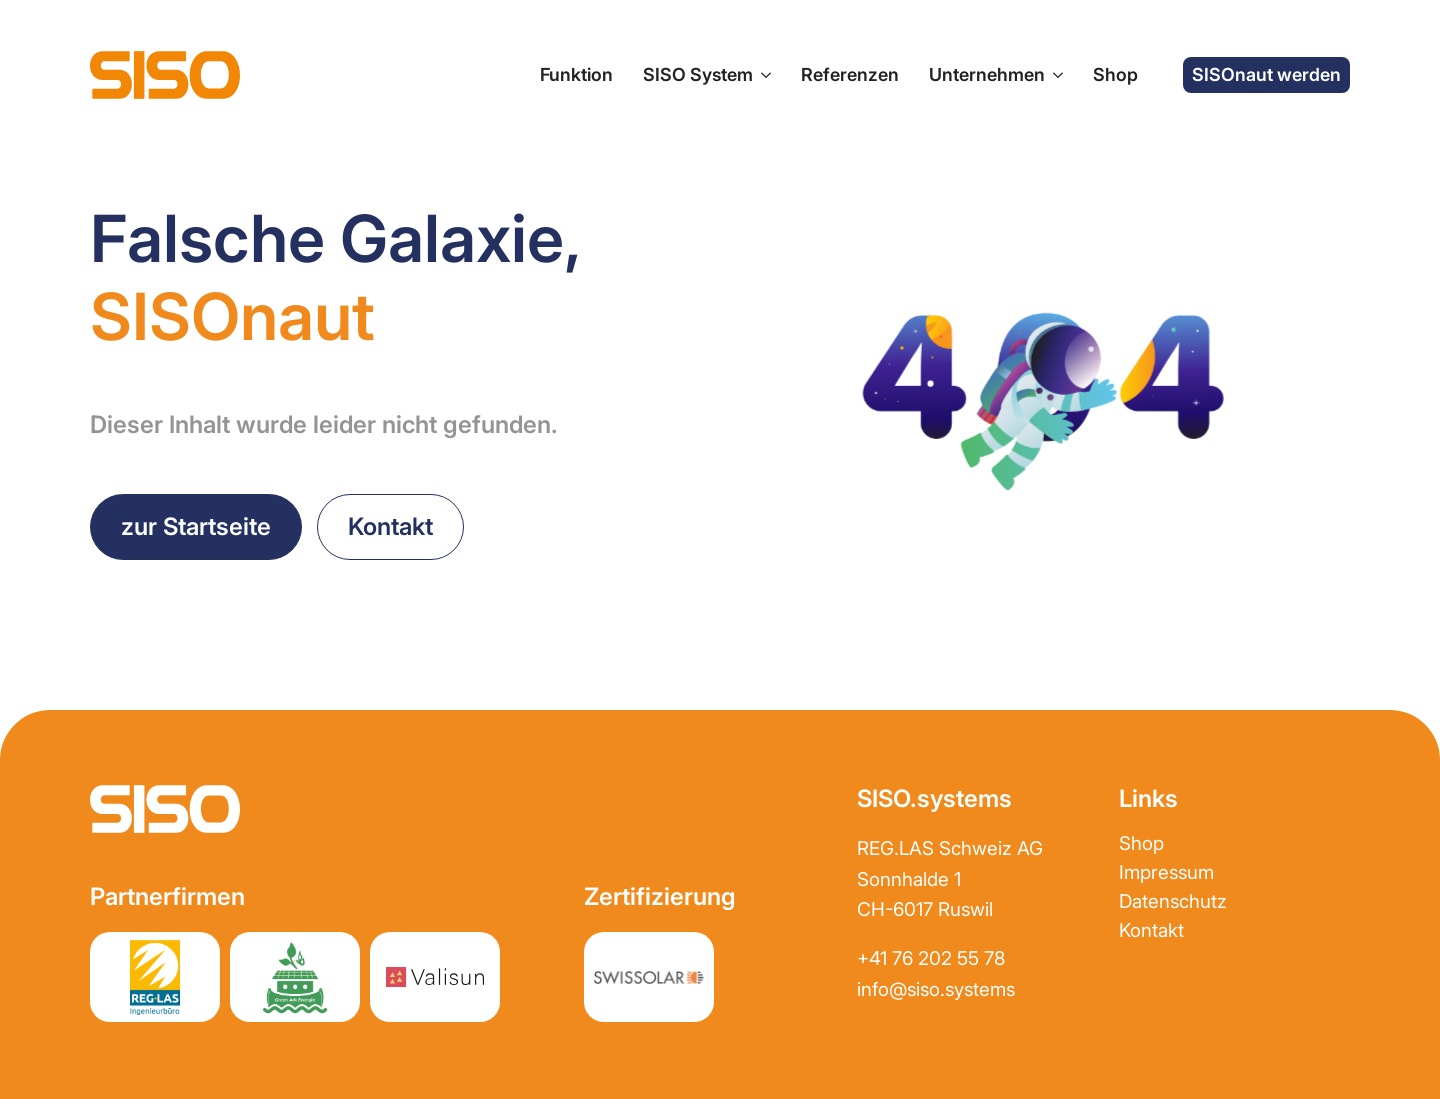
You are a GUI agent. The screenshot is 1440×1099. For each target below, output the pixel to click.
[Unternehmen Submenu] (1054, 75)
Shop (1115, 74)
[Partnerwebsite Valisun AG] (435, 977)
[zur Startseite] (165, 75)
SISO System (698, 74)
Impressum (1166, 872)
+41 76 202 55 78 (931, 958)
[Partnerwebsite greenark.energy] (295, 977)
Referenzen (850, 74)
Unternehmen (987, 74)
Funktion (576, 74)
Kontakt (1151, 930)
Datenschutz (1173, 901)
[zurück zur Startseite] (196, 527)
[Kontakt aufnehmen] (390, 527)
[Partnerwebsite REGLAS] (155, 977)
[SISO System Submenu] (762, 75)
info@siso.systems (936, 989)
